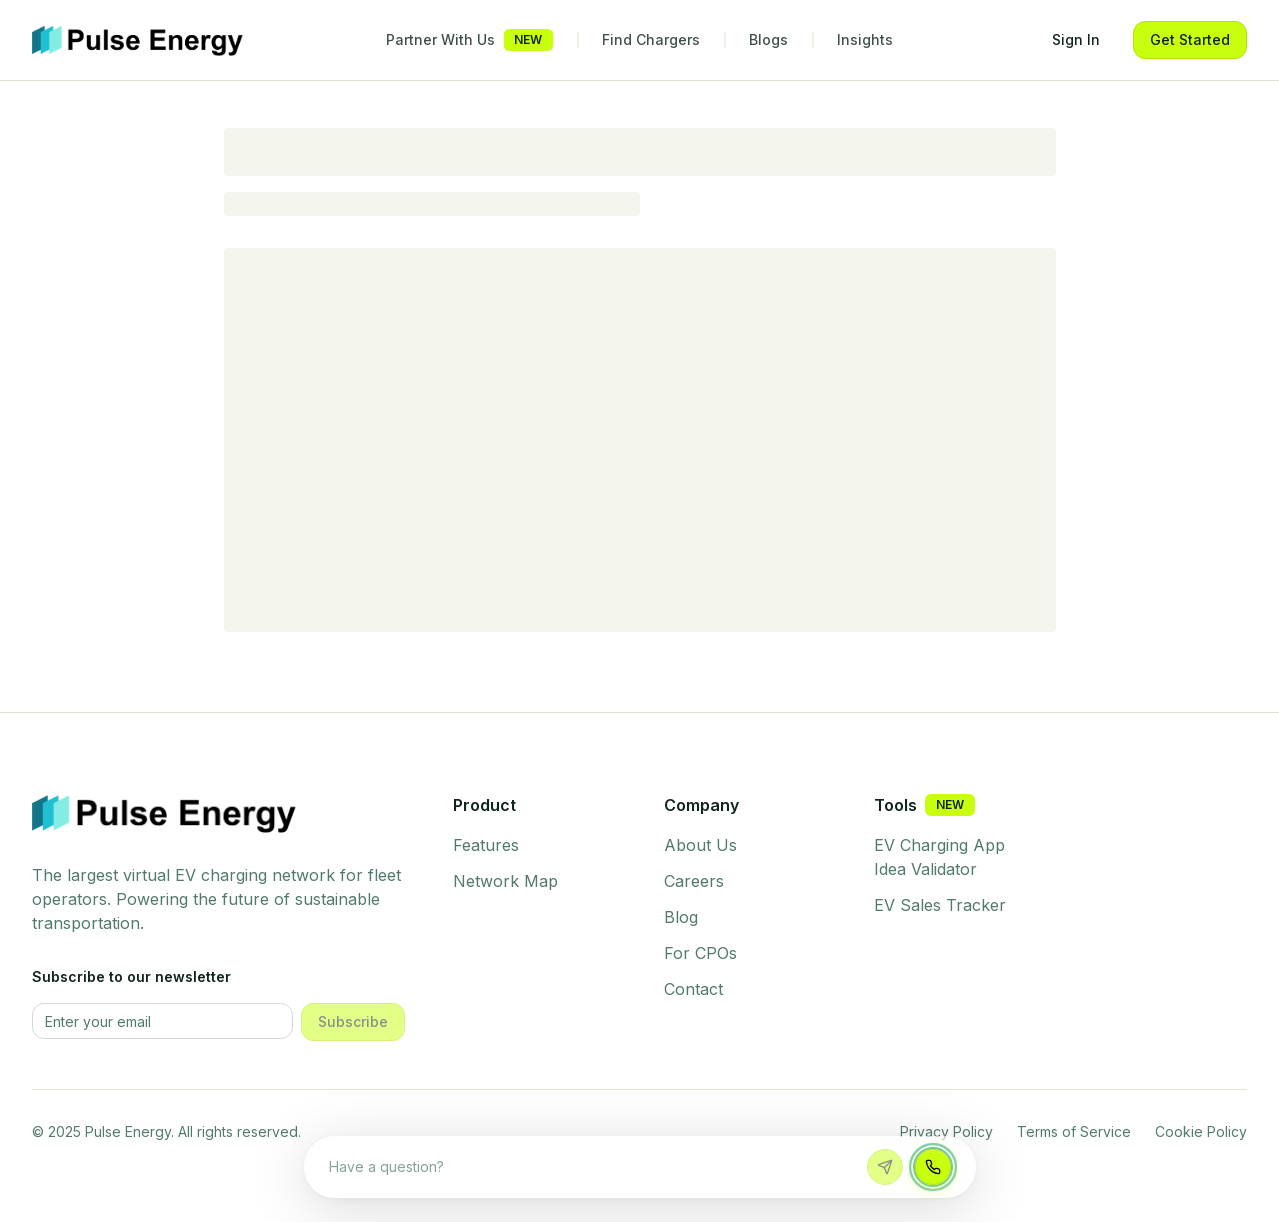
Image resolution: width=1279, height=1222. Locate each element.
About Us (700, 845)
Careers (694, 881)
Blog (681, 917)
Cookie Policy (1201, 1131)
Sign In (1076, 39)
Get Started (1190, 39)
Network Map (505, 881)
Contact (693, 989)
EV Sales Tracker (940, 905)
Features (486, 845)
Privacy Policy (946, 1131)
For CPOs (700, 953)
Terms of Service (1074, 1131)
